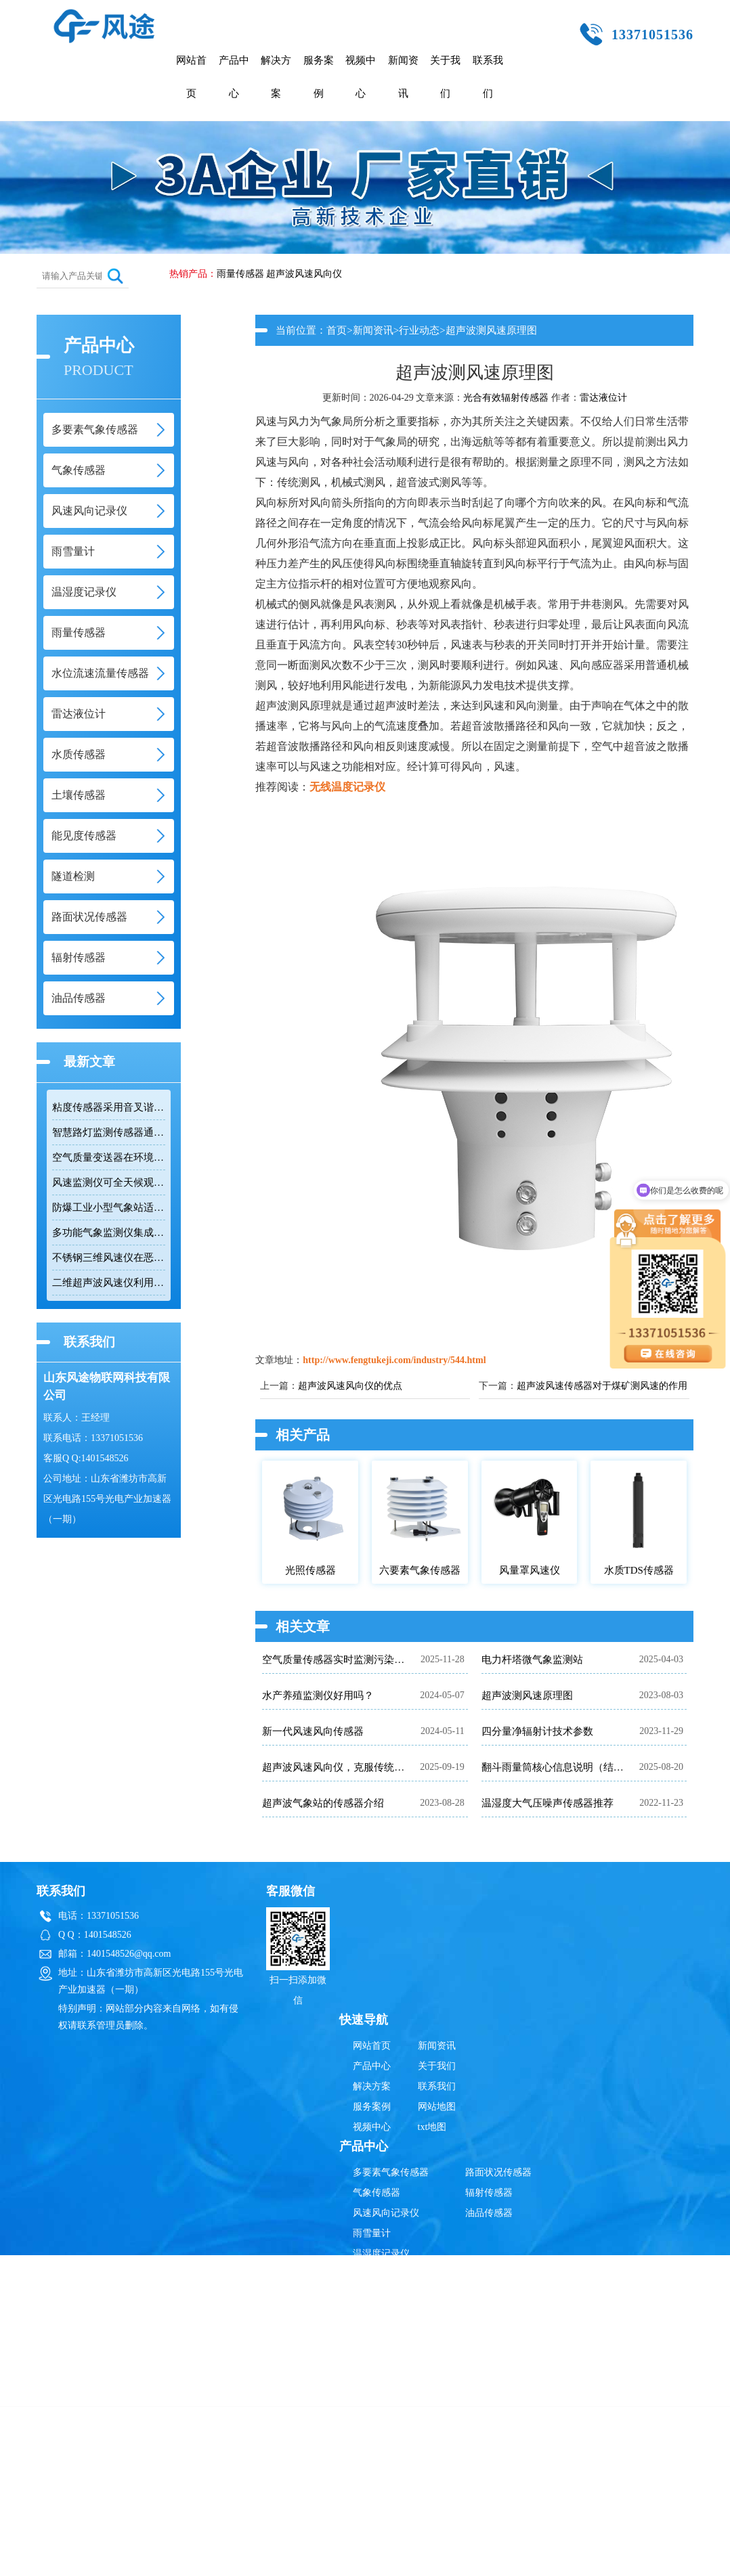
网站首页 (191, 77)
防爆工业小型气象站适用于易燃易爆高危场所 (108, 1207)
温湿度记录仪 (381, 2253)
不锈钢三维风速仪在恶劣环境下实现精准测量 (108, 1257)
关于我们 (445, 77)
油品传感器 (489, 2213)
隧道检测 (372, 2396)
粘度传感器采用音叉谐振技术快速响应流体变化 (108, 1107)
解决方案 (276, 77)
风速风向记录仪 (386, 2213)
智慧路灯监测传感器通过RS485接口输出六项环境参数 (108, 1132)
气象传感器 (376, 2193)
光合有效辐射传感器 (506, 398)
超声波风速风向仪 (304, 274)
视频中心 (360, 77)
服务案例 (318, 77)
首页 (336, 330)
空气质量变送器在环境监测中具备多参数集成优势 (108, 1157)
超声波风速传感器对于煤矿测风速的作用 (602, 1386)
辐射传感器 (489, 2193)
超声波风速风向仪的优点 (350, 1386)
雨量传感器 (240, 274)
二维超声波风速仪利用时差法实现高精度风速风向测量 (108, 1282)
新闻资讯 (403, 77)
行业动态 (419, 330)
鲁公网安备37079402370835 (431, 2444)
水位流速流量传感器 (395, 2294)
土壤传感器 (376, 2355)
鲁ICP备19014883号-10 (577, 2444)
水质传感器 (376, 2335)
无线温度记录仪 (347, 787)
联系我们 (488, 77)
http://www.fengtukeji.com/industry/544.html (394, 1360)
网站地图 (437, 2107)
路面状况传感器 (498, 2172)
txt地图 (432, 2127)
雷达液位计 (603, 398)
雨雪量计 (372, 2233)
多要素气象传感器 (391, 2172)
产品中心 (234, 77)
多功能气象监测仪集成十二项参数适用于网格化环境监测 (108, 1232)
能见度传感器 (381, 2375)
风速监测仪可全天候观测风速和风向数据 (108, 1182)
